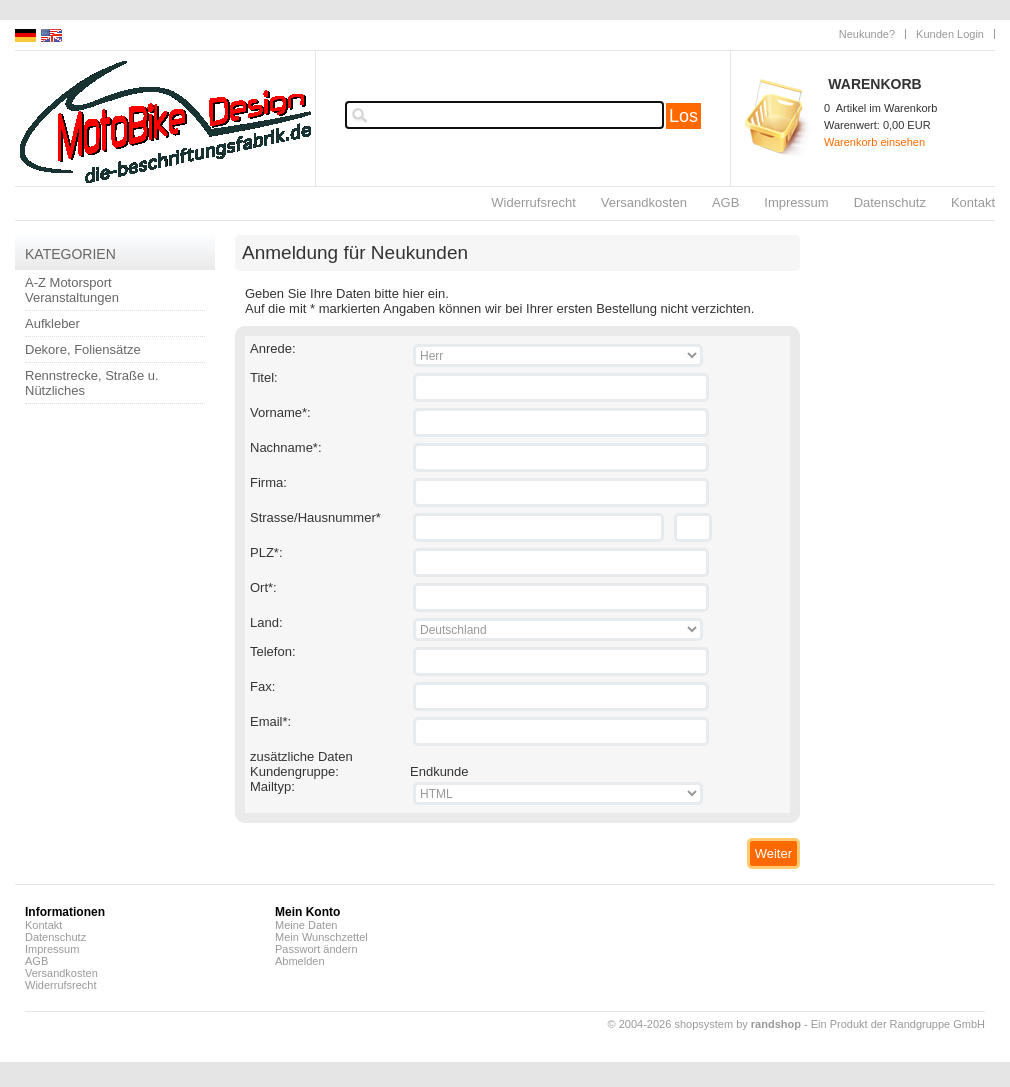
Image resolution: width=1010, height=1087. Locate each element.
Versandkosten (644, 202)
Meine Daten (306, 925)
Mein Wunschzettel (321, 937)
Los (683, 116)
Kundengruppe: (294, 771)
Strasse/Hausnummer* (315, 517)
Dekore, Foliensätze (83, 349)
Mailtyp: (272, 786)
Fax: (262, 686)
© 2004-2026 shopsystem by (704, 1024)
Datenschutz (890, 202)
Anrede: (273, 348)
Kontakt (973, 202)
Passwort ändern (316, 949)
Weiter (773, 853)
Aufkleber (52, 323)
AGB (725, 202)
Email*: (270, 721)
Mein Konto (307, 912)
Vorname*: (280, 412)
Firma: (268, 482)
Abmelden (300, 961)
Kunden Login (950, 34)
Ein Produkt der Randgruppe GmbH (898, 1024)
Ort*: (263, 587)
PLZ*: (266, 552)
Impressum (796, 202)
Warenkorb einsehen (874, 142)
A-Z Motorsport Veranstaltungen (72, 290)
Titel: (264, 377)
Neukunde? (867, 34)
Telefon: (273, 651)
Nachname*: (286, 447)
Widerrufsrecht (533, 202)
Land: (266, 622)
